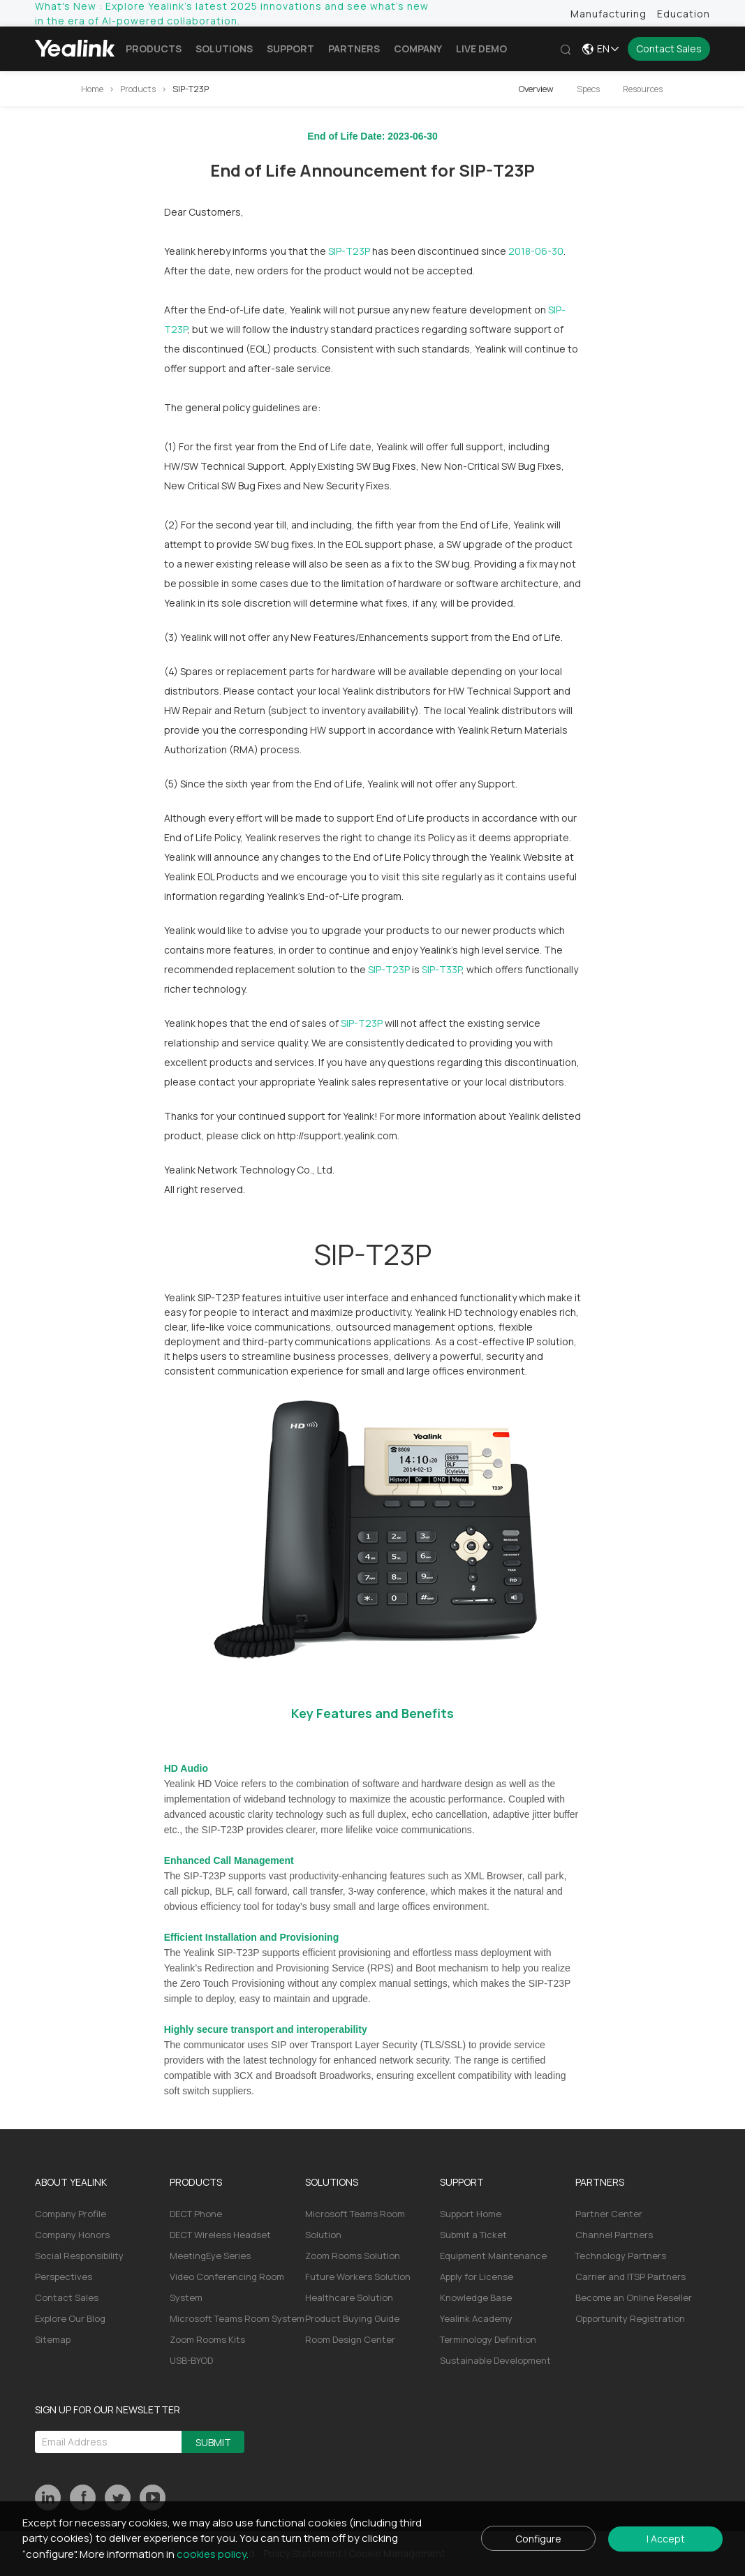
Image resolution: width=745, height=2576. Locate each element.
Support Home (470, 2213)
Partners (354, 48)
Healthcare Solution (349, 2297)
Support (290, 48)
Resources (643, 89)
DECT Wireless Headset (220, 2234)
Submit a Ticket (473, 2234)
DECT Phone (196, 2213)
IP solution (550, 1341)
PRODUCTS (196, 2182)
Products (154, 48)
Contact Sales (669, 48)
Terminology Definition (488, 2339)
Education (683, 13)
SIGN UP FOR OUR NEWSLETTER (107, 2409)
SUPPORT (462, 2182)
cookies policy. (213, 2554)
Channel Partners (614, 2234)
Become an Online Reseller (633, 2297)
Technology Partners (620, 2255)
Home (92, 89)
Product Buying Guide (352, 2318)
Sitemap (53, 2339)
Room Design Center (350, 2339)
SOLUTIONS (331, 2182)
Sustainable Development (495, 2360)
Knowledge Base (476, 2297)
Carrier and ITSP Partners (630, 2276)
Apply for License (476, 2276)
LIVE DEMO (481, 48)
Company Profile (70, 2213)
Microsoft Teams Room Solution (355, 2224)
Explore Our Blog (70, 2318)
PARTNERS (599, 2182)
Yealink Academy (476, 2318)
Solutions (224, 48)
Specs (588, 89)
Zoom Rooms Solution (352, 2255)
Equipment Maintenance (493, 2255)
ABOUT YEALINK (71, 2182)
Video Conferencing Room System (227, 2287)
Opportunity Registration (630, 2318)
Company (418, 48)
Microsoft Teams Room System (237, 2318)
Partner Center (608, 2213)
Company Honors (72, 2234)
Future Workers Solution (358, 2276)
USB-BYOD (191, 2360)
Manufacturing (608, 13)
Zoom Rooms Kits (207, 2339)
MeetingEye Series (210, 2255)
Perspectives (63, 2276)
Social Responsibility (79, 2255)
